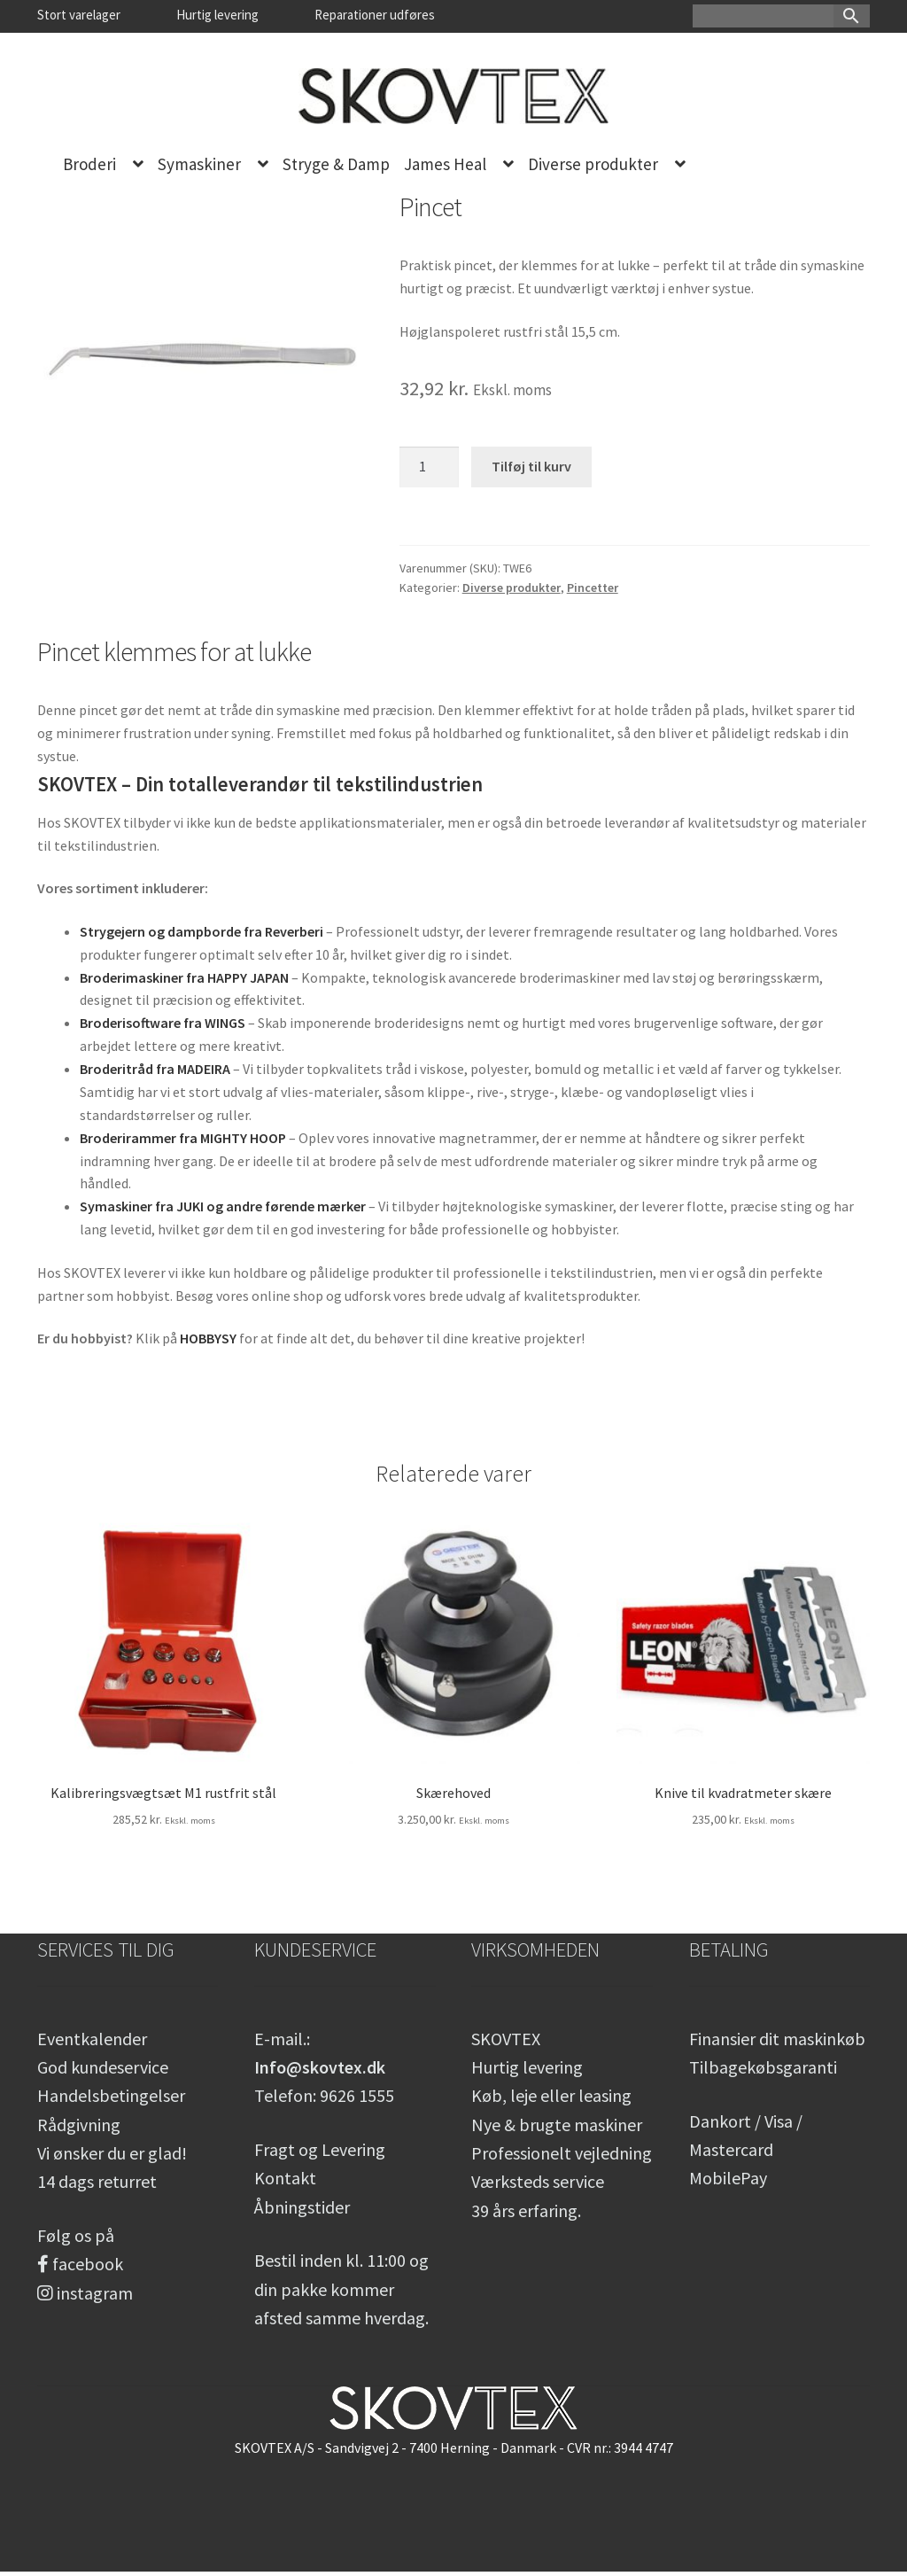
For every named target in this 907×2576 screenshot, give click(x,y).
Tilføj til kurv (531, 466)
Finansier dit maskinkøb (777, 2038)
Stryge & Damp (336, 164)
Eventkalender (92, 2038)
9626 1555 (357, 2095)
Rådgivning (78, 2124)
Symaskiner (199, 164)
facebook (80, 2264)
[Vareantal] (429, 467)
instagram (85, 2293)
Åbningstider (302, 2207)
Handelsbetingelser (111, 2095)
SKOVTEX (505, 2038)
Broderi (89, 164)
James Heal (445, 164)
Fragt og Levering (319, 2149)
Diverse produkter (593, 164)
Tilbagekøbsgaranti (763, 2067)
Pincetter (592, 587)
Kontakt (285, 2178)
